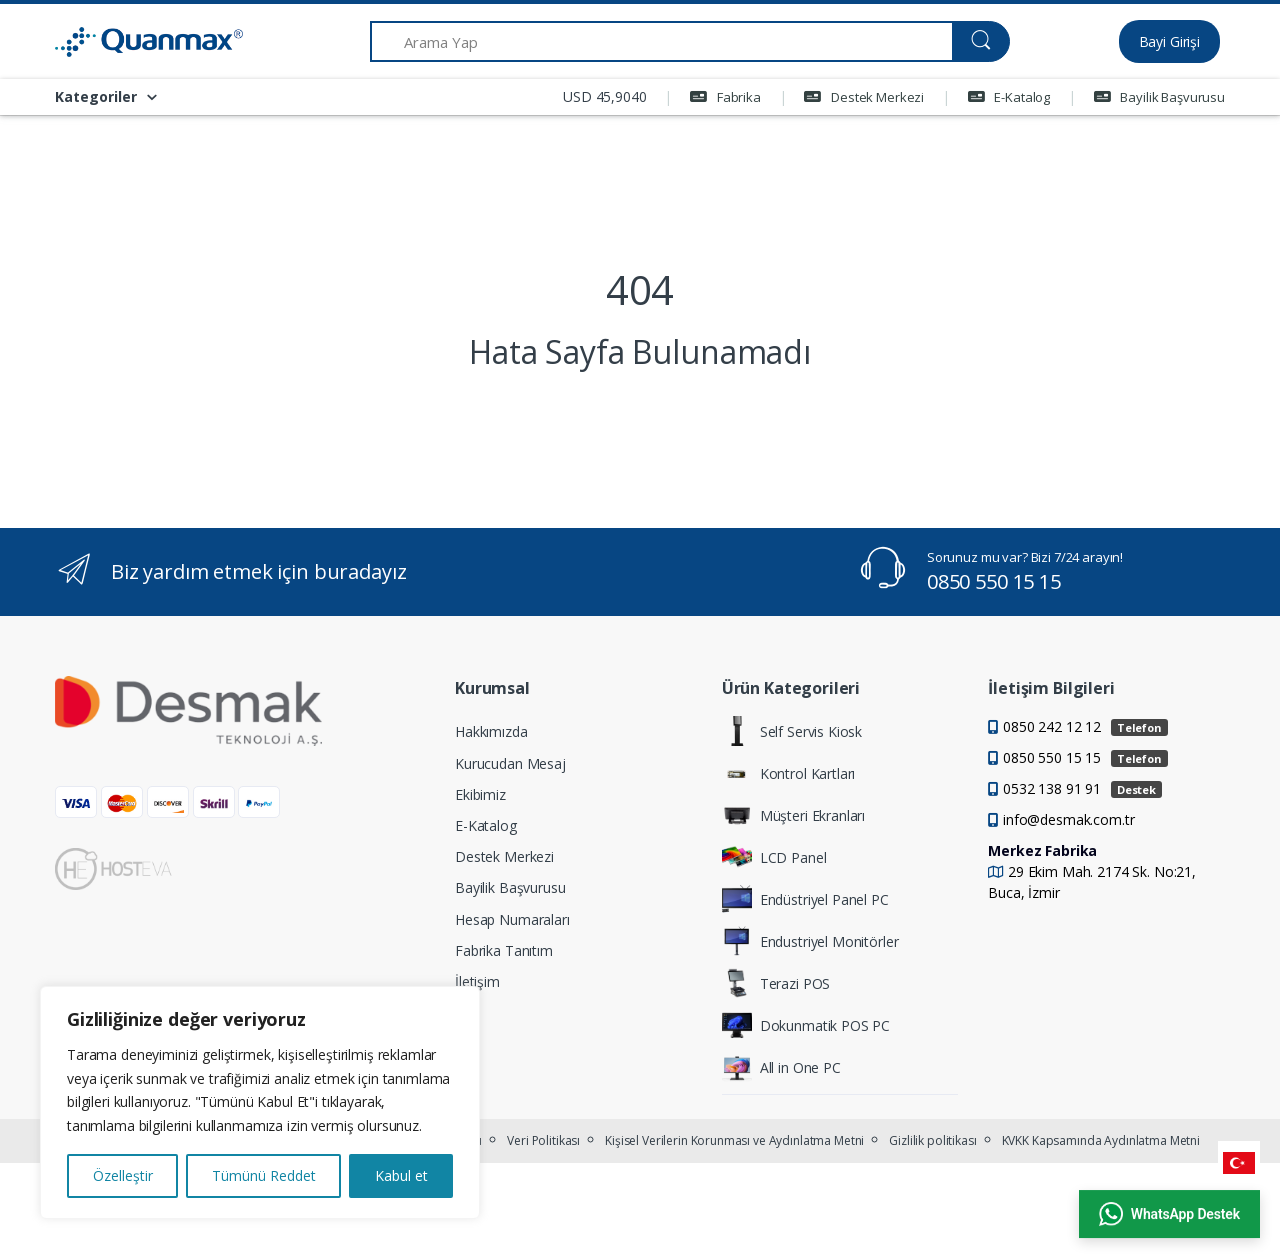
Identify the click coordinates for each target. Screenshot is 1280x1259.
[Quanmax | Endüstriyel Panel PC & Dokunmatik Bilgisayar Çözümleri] (130, 42)
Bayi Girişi (1169, 41)
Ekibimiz (480, 794)
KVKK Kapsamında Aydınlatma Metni (1101, 1140)
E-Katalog (1009, 97)
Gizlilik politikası (932, 1140)
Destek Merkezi (864, 97)
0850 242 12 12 (1085, 726)
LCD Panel (774, 857)
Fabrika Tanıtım (504, 950)
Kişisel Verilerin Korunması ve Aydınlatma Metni (734, 1140)
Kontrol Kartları (789, 773)
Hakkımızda (491, 731)
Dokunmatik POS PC (806, 1025)
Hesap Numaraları (512, 919)
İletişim (477, 981)
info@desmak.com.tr (1068, 819)
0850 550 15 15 (994, 581)
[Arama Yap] (661, 41)
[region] (260, 1102)
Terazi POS (776, 983)
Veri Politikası (543, 1140)
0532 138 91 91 (1082, 788)
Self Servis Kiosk (792, 731)
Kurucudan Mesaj (510, 763)
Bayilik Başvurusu (1159, 97)
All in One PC (781, 1067)
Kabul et (401, 1175)
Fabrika (725, 97)
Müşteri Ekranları (794, 815)
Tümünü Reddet (264, 1175)
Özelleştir (123, 1175)
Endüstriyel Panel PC (805, 899)
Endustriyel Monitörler (810, 941)
